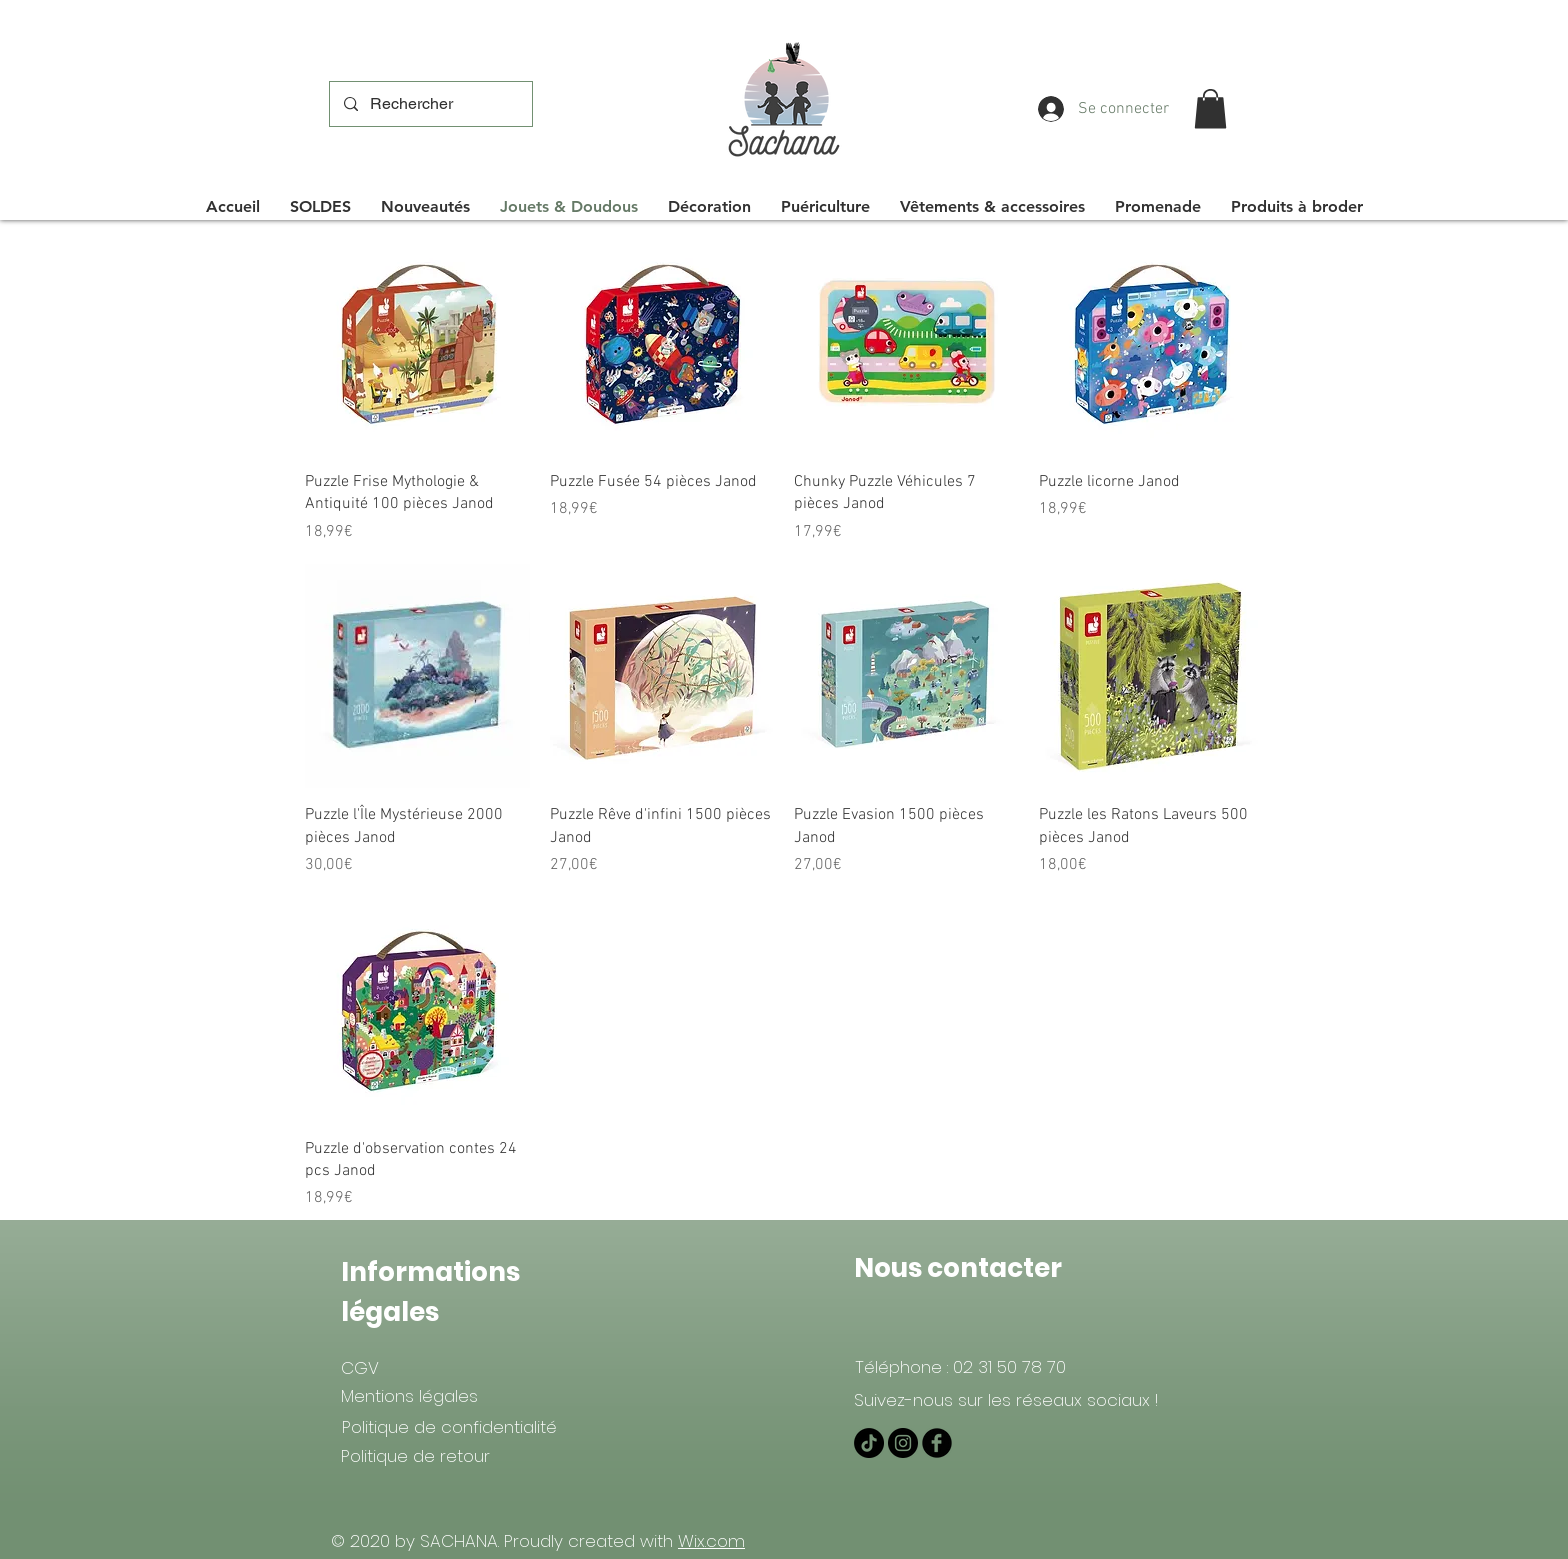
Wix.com (711, 1541)
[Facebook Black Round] (937, 1443)
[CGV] (359, 1368)
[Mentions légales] (409, 1396)
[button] (1210, 108)
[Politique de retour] (415, 1456)
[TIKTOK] (869, 1443)
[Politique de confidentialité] (449, 1427)
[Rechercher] (430, 104)
